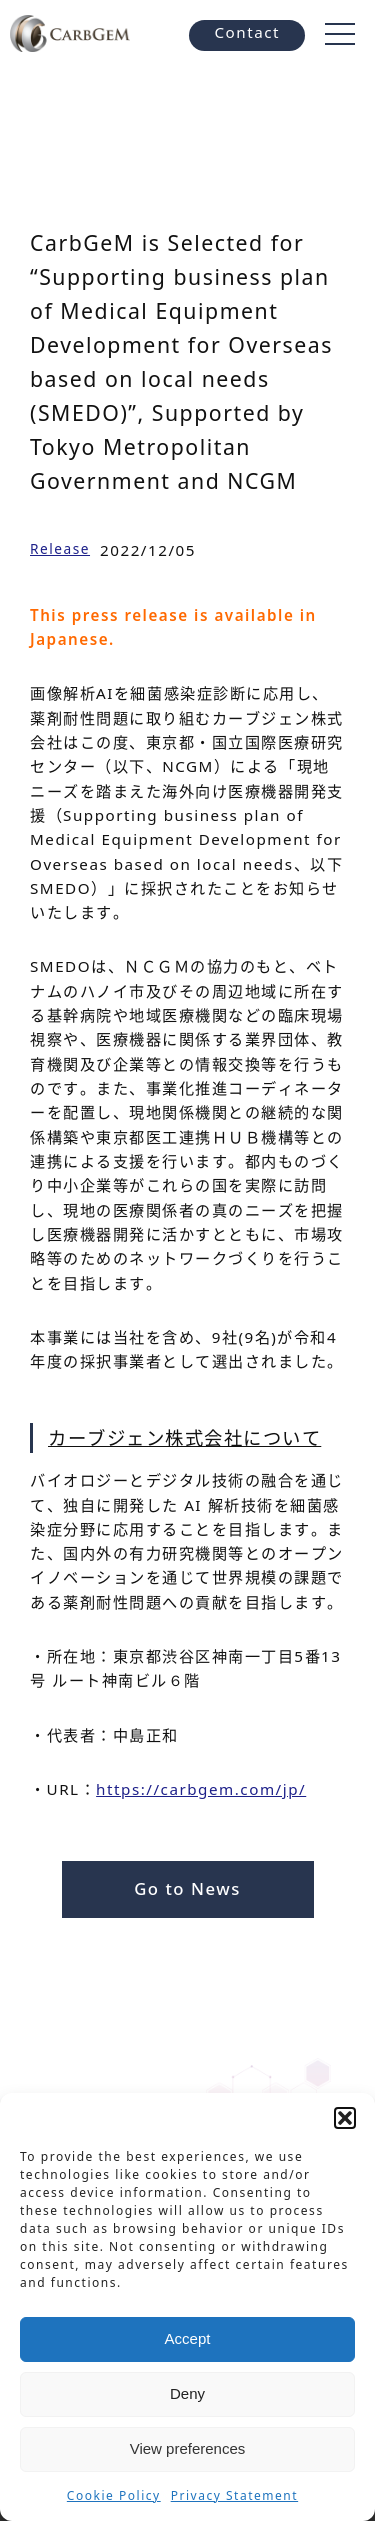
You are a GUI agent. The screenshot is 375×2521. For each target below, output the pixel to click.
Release (60, 548)
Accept (188, 2338)
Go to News (187, 1888)
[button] (345, 2118)
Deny (187, 2393)
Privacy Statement (234, 2495)
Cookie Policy (114, 2495)
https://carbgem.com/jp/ (201, 1789)
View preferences (188, 2448)
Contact (247, 32)
